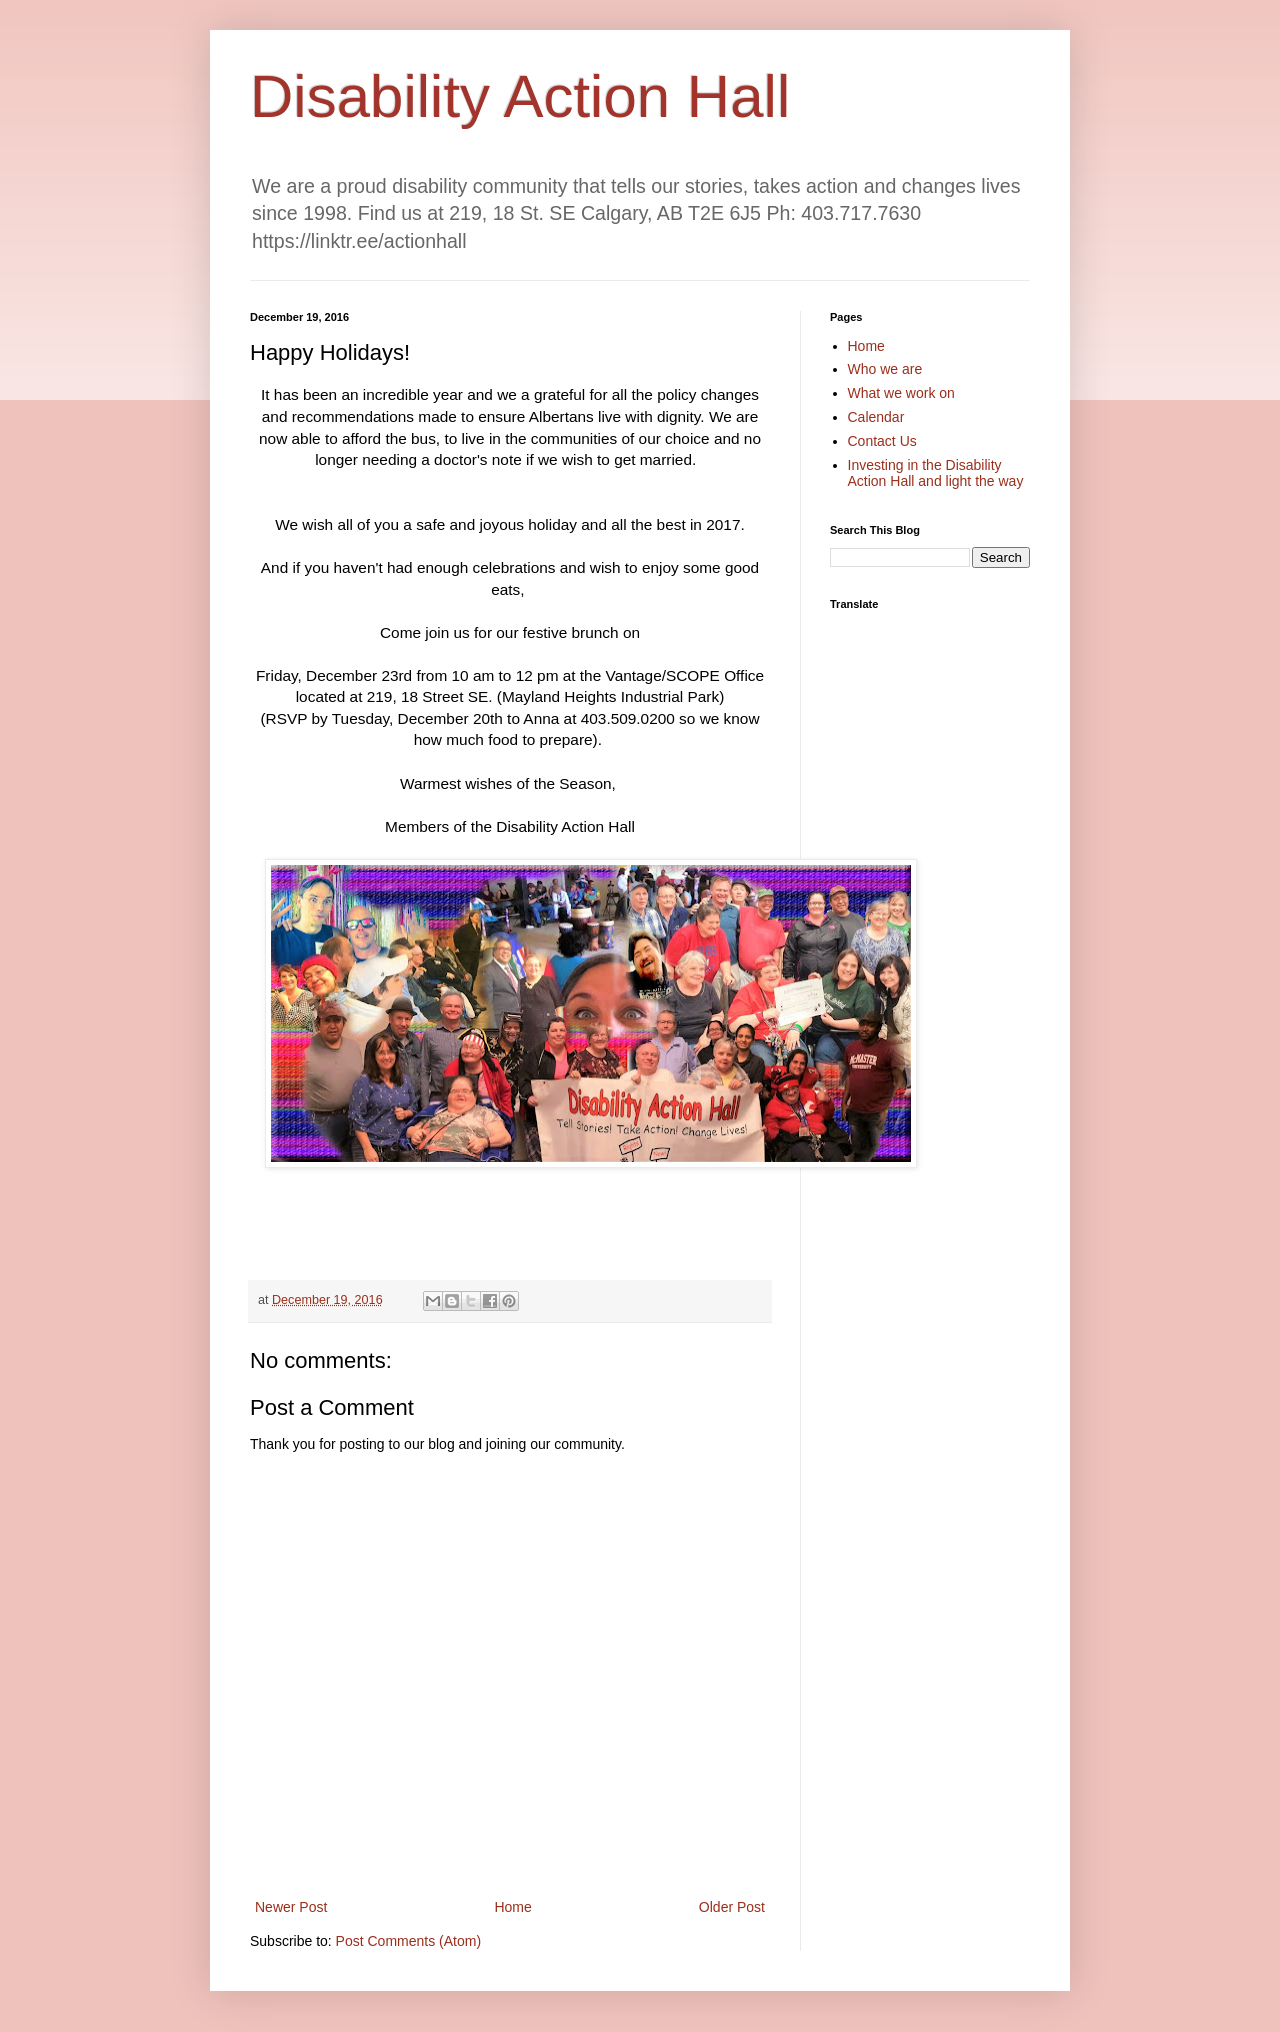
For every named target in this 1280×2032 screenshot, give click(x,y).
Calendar (876, 417)
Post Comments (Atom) (408, 1941)
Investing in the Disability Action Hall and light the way (936, 473)
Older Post (732, 1907)
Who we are (885, 369)
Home (512, 1907)
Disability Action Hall (520, 96)
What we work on (901, 393)
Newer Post (291, 1907)
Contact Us (882, 441)
